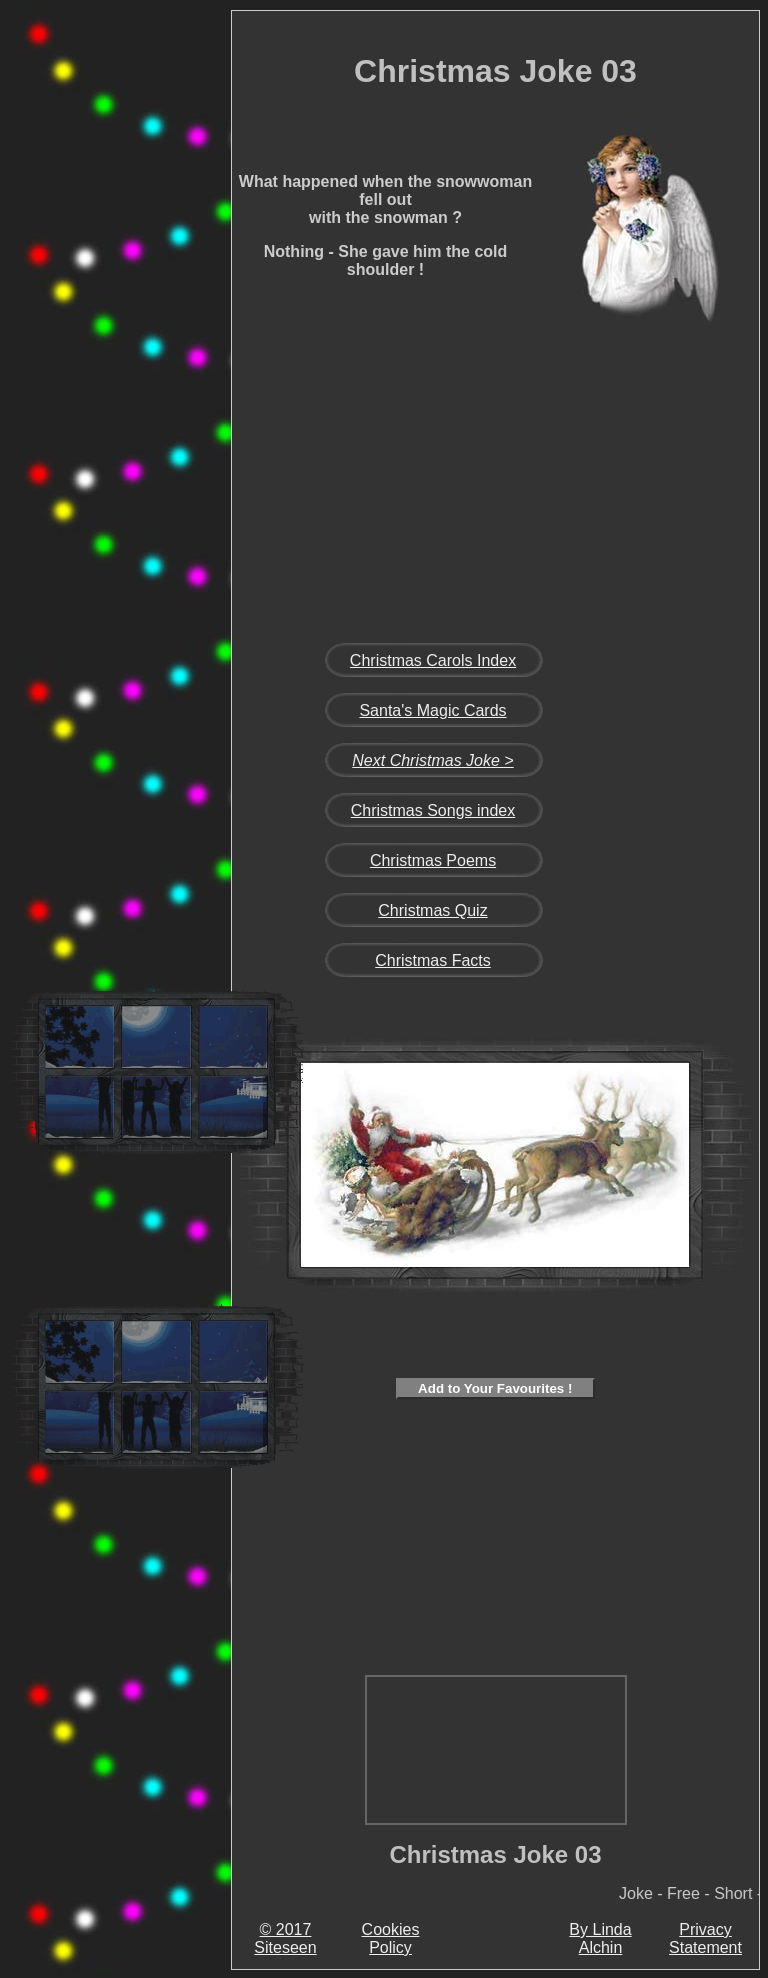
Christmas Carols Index (433, 660)
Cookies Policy (391, 1938)
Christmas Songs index (433, 810)
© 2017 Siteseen (285, 1938)
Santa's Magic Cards (432, 710)
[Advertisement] (156, 324)
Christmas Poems (433, 860)
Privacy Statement (705, 1938)
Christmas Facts (433, 960)
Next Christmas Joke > (432, 760)
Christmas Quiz (432, 910)
